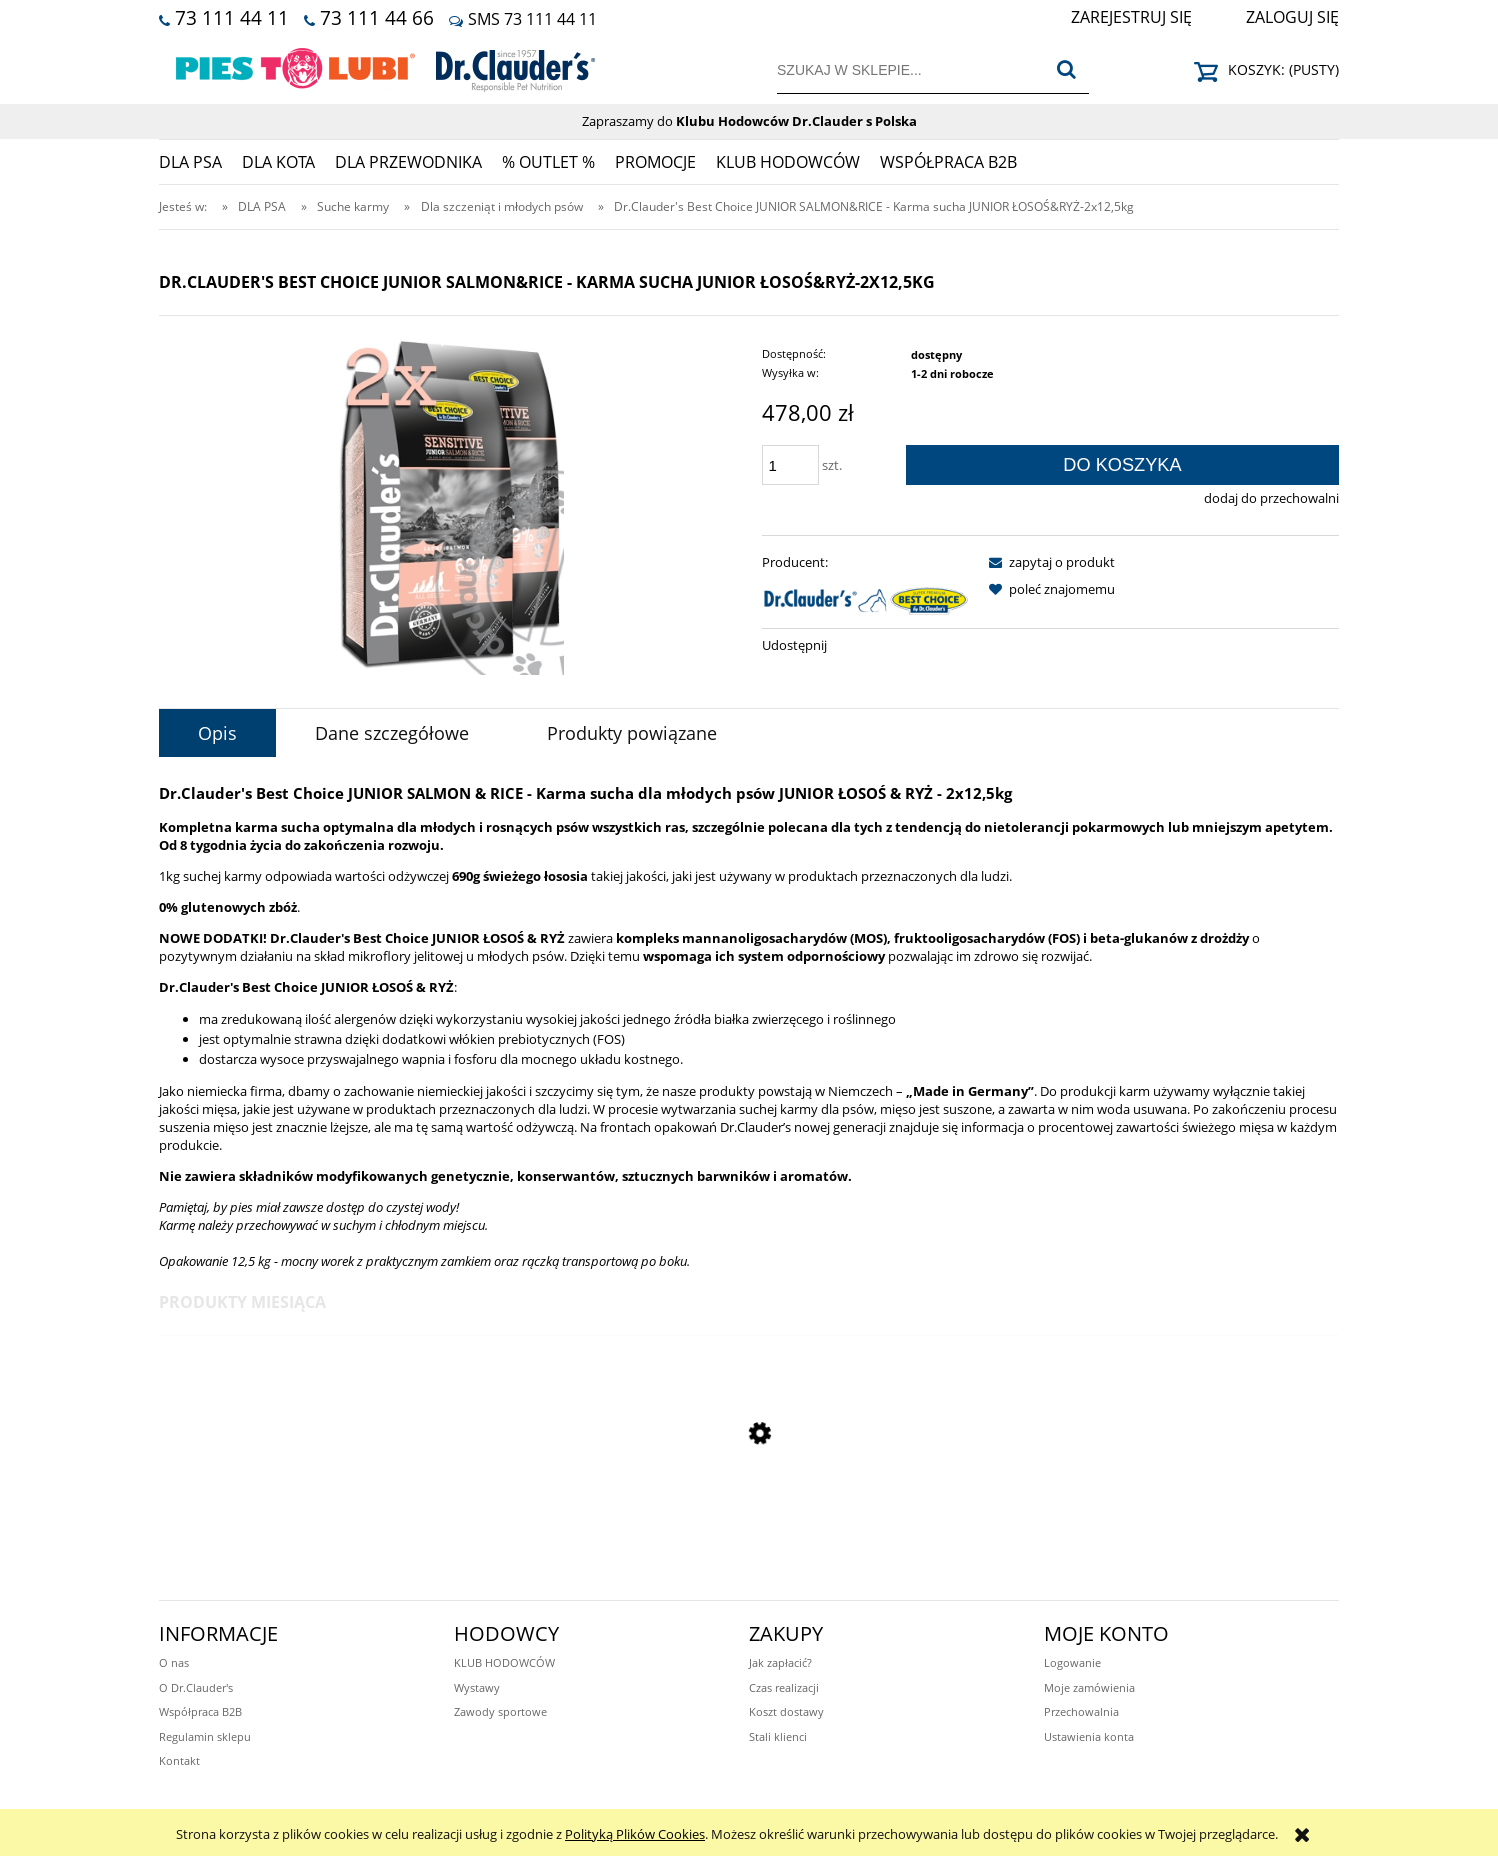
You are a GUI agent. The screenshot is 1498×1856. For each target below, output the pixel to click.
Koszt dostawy (786, 1711)
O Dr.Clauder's (196, 1687)
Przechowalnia (1081, 1711)
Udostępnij (794, 645)
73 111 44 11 (232, 17)
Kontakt (179, 1760)
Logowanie (1072, 1662)
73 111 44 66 (377, 17)
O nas (174, 1662)
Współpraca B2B (200, 1711)
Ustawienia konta (1089, 1736)
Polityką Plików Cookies (635, 1834)
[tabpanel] (749, 1026)
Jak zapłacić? (780, 1662)
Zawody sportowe (500, 1711)
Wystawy (477, 1687)
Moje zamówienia (1089, 1687)
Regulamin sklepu (205, 1736)
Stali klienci (778, 1736)
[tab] (217, 733)
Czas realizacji (784, 1687)
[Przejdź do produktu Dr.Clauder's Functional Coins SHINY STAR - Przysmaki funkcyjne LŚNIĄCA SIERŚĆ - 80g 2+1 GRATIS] (749, 1548)
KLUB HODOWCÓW (504, 1662)
